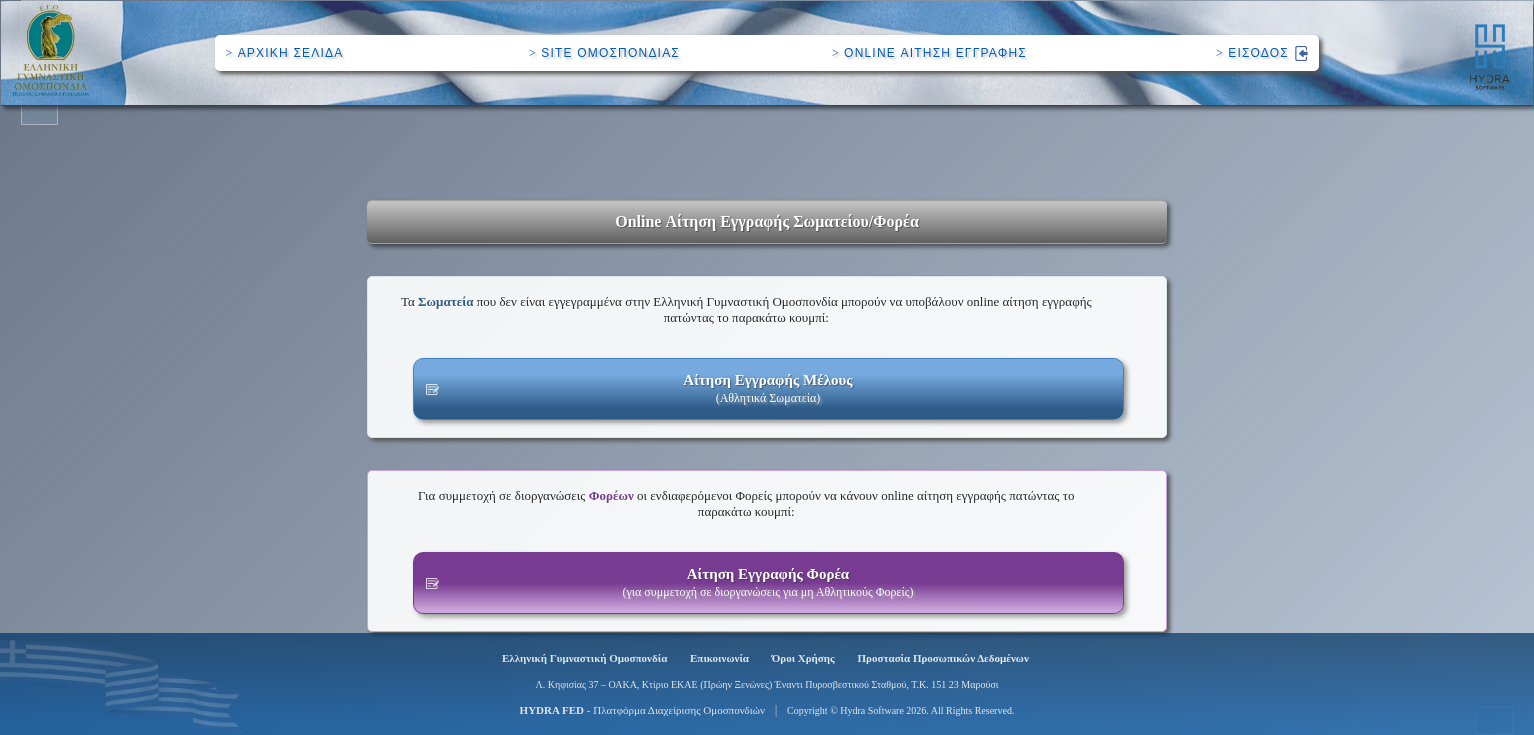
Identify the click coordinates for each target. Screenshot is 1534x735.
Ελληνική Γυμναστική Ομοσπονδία (584, 658)
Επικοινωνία (719, 658)
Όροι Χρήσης (803, 658)
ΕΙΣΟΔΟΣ (1262, 53)
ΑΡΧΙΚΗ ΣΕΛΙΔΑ (284, 53)
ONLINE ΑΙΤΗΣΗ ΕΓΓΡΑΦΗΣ (929, 53)
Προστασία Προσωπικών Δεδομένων (943, 658)
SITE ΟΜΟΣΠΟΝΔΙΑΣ (604, 53)
